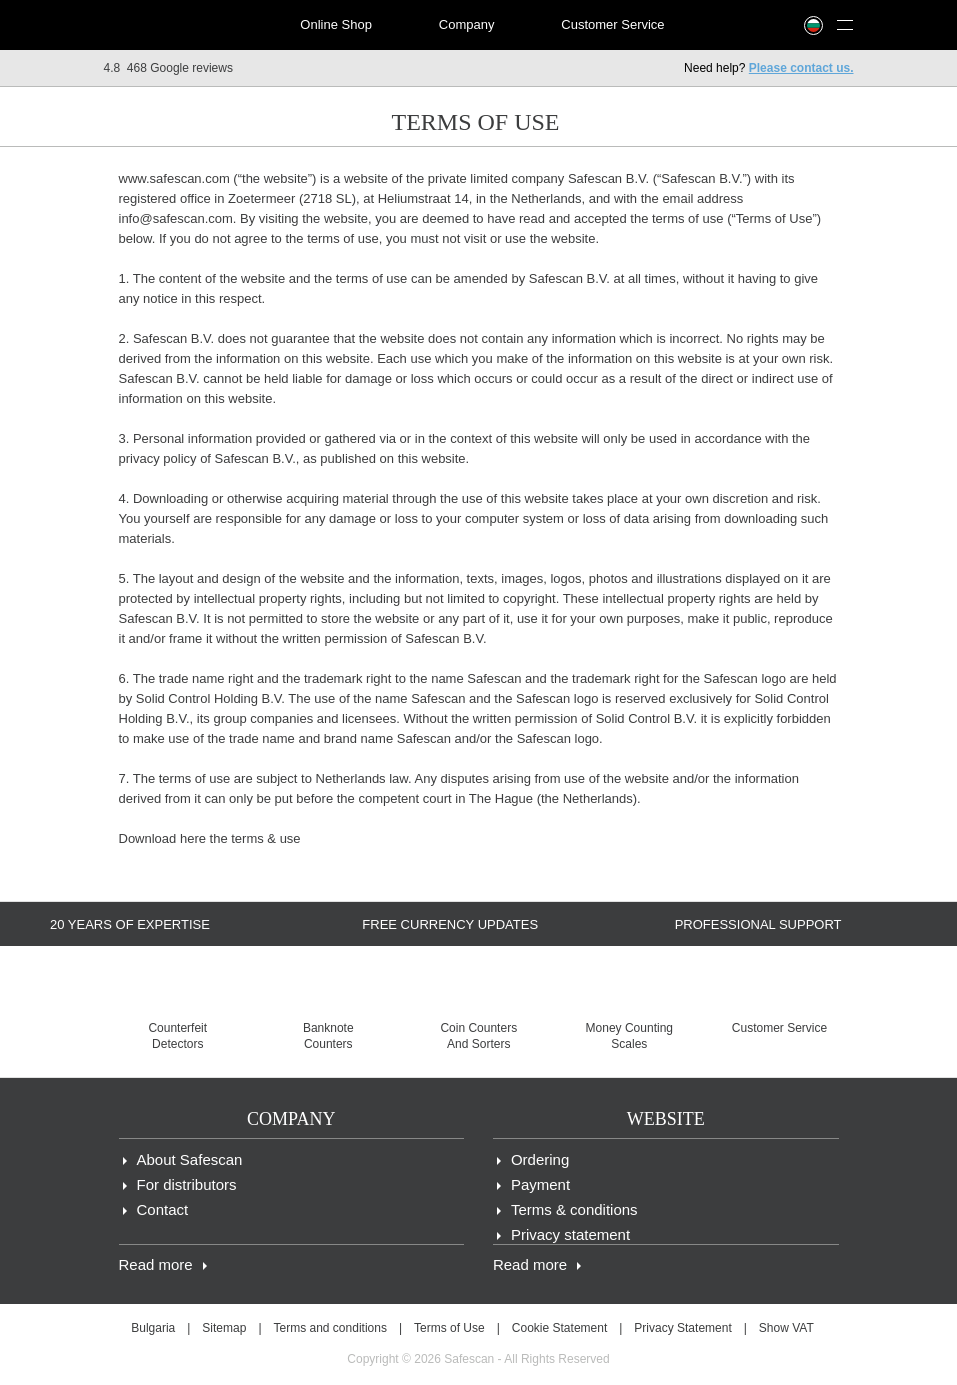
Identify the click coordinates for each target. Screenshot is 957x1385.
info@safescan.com (176, 218)
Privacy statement (570, 1234)
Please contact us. (801, 68)
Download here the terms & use (210, 838)
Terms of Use (449, 1328)
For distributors (187, 1184)
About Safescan (190, 1159)
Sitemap (224, 1328)
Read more (156, 1264)
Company (467, 24)
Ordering (540, 1159)
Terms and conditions (330, 1328)
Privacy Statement (682, 1328)
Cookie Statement (559, 1328)
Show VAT (786, 1328)
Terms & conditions (574, 1209)
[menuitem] (174, 25)
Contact (163, 1209)
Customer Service (612, 24)
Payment (540, 1184)
